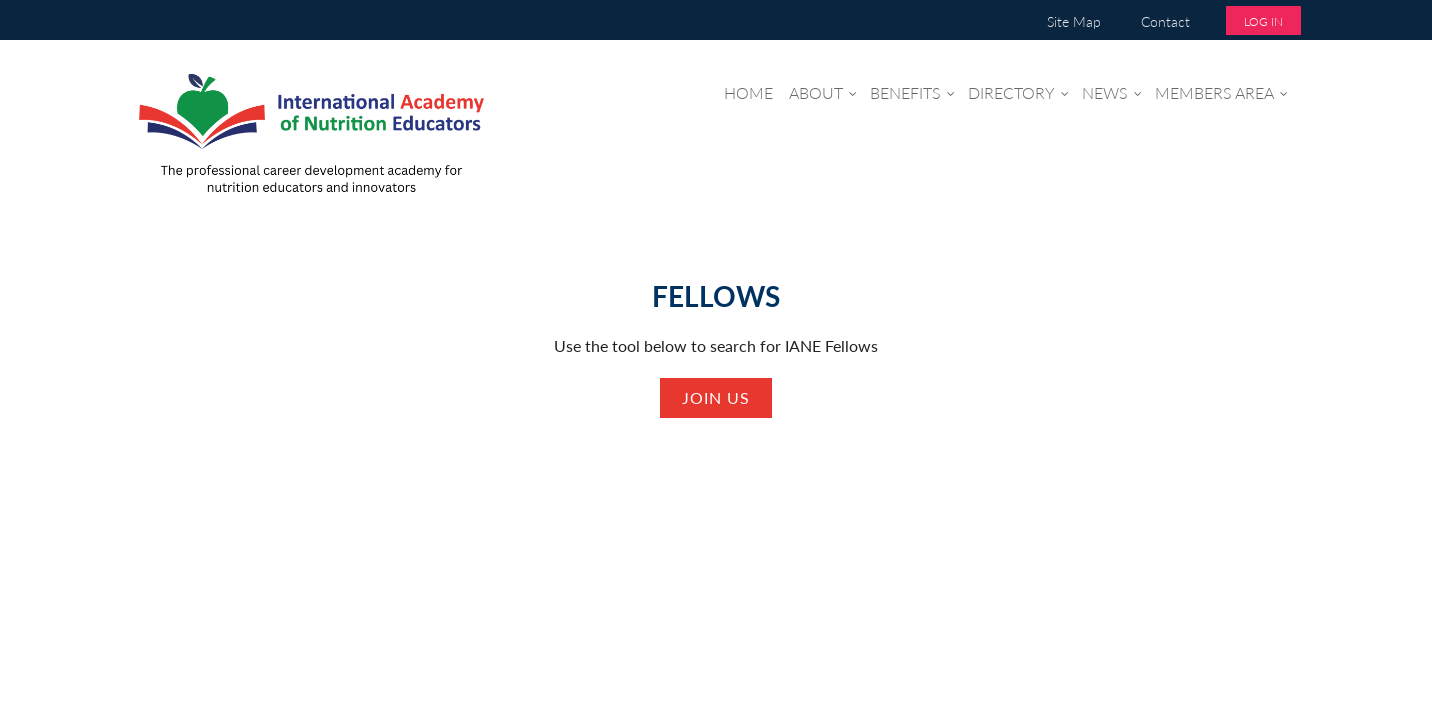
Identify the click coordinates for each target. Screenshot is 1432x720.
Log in (1263, 21)
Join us (716, 397)
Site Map (1074, 21)
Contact (1165, 21)
